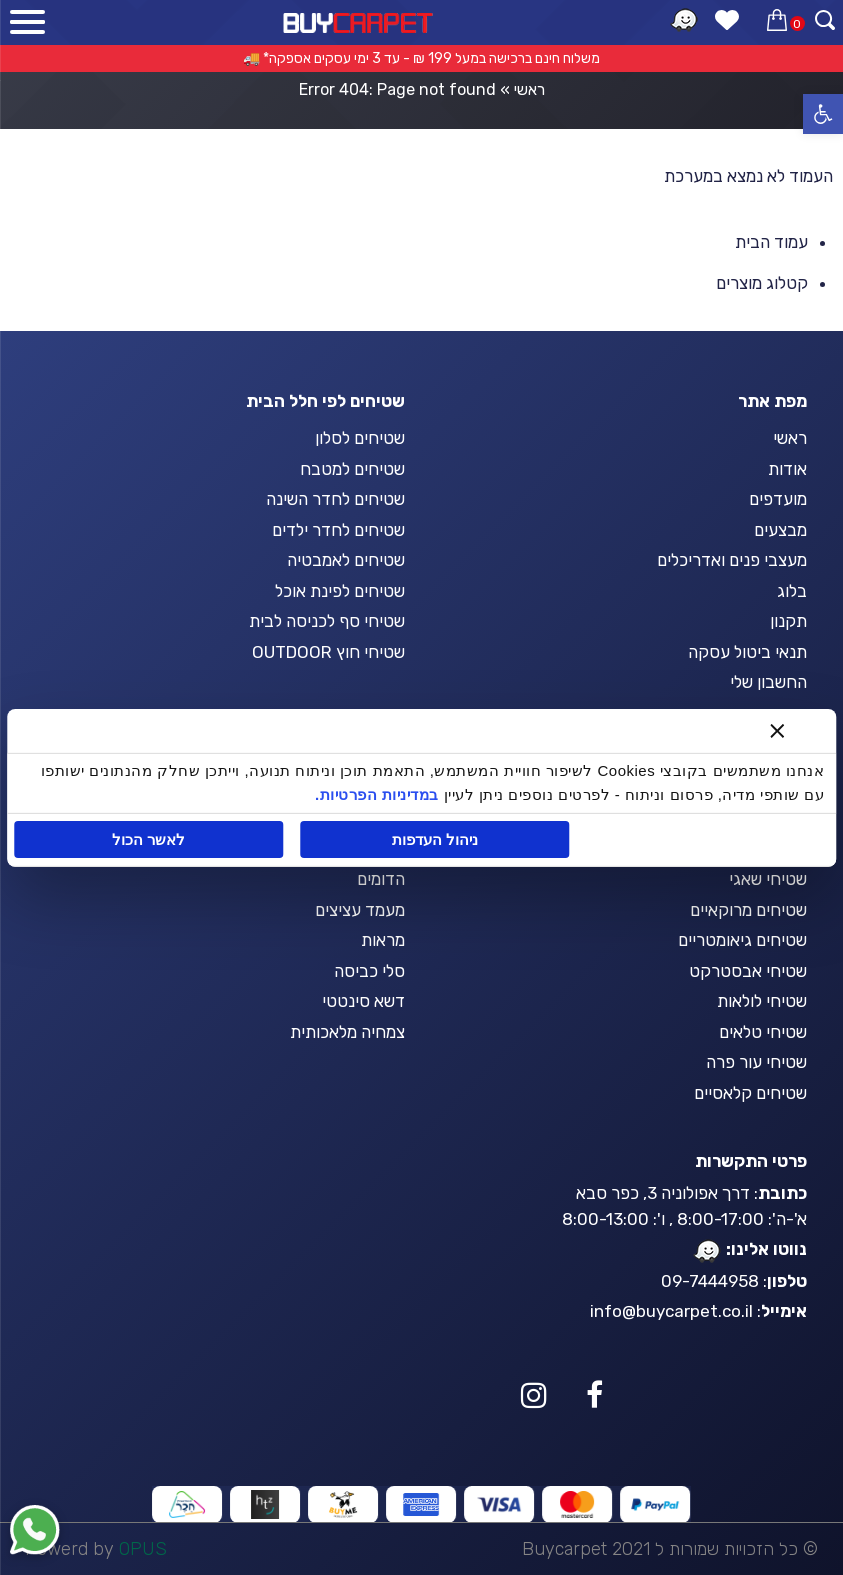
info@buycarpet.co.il (671, 1311)
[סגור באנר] (776, 730)
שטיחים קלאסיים (750, 1093)
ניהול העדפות (435, 839)
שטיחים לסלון (360, 438)
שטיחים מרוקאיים (748, 910)
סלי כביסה (369, 971)
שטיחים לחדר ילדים (338, 530)
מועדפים (778, 499)
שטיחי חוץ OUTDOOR (328, 652)
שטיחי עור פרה (756, 1062)
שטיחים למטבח (352, 469)
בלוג (792, 591)
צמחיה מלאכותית (347, 1032)
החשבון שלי (768, 682)
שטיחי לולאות (762, 1001)
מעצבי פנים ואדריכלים (732, 560)
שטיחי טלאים (763, 1032)
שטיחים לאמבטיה (346, 560)
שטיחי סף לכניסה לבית (327, 621)
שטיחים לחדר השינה (335, 499)
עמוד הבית (771, 242)
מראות (383, 940)
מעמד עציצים (360, 910)
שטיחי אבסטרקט (748, 971)
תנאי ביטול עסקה (747, 652)
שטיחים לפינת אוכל (340, 591)
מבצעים (780, 530)
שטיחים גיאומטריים (742, 940)
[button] (823, 114)
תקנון (788, 621)
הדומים (381, 879)
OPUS (143, 1549)
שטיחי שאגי (768, 879)
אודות (787, 469)
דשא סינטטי (363, 1001)
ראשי (529, 89)
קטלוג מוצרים (762, 283)
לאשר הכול (149, 839)
